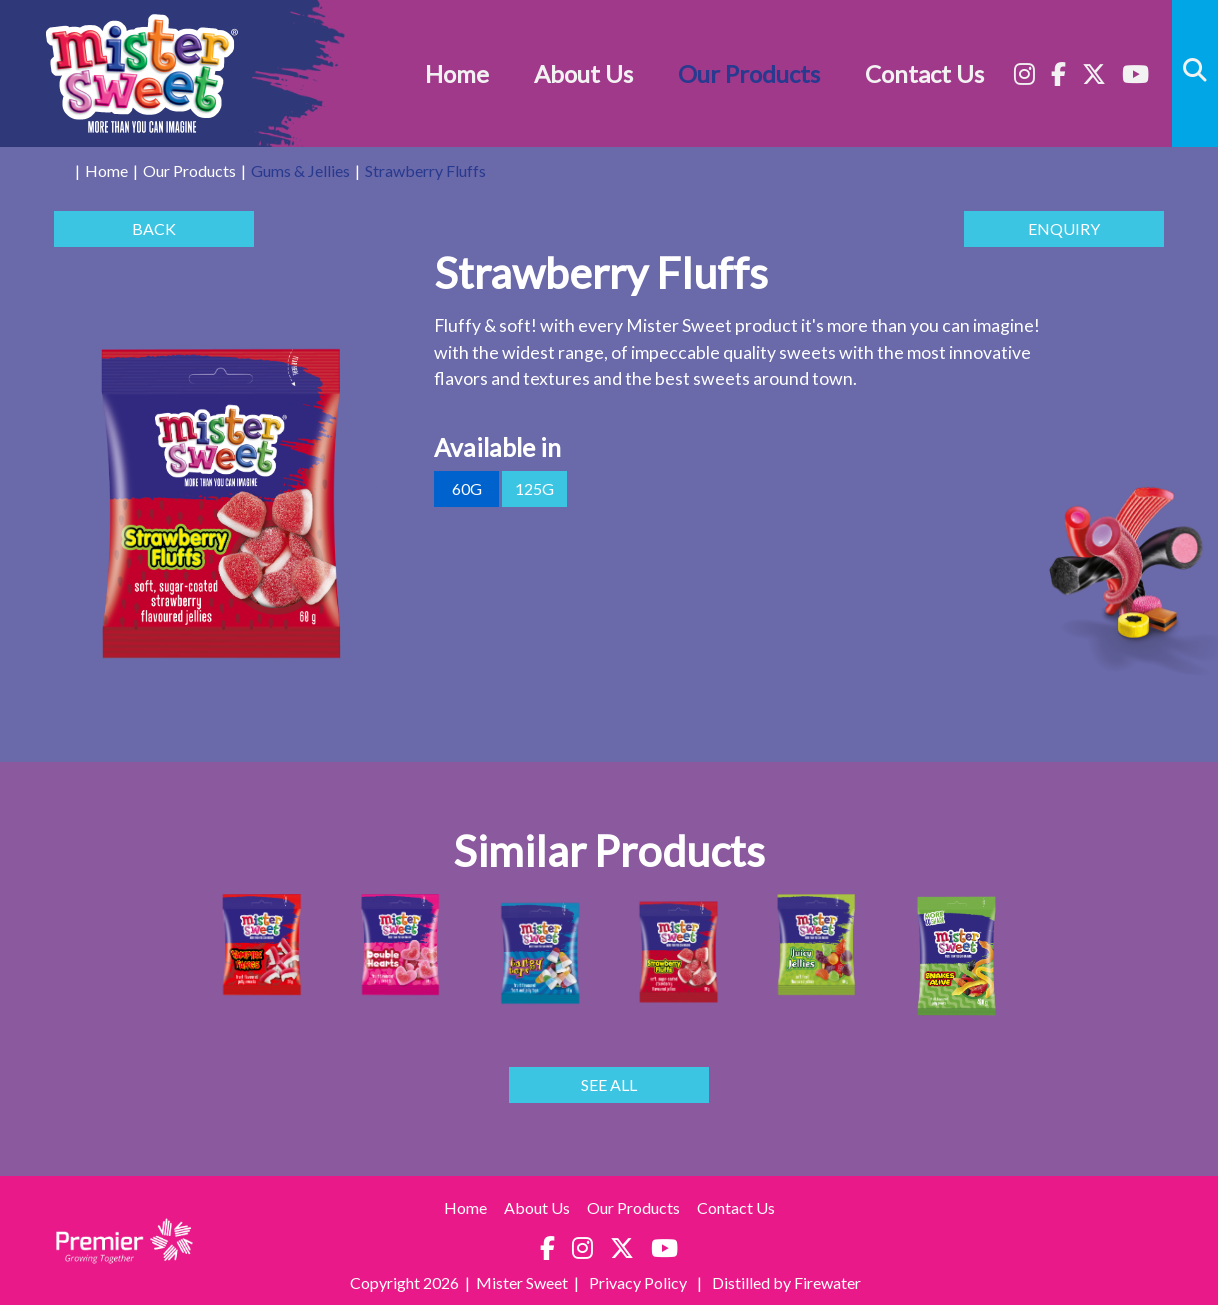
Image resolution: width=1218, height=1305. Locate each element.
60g (466, 489)
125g (534, 489)
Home (457, 73)
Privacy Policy (639, 1282)
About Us (583, 73)
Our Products (749, 73)
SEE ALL (609, 1085)
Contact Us (924, 73)
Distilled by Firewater (786, 1282)
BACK (154, 229)
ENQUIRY (1064, 229)
